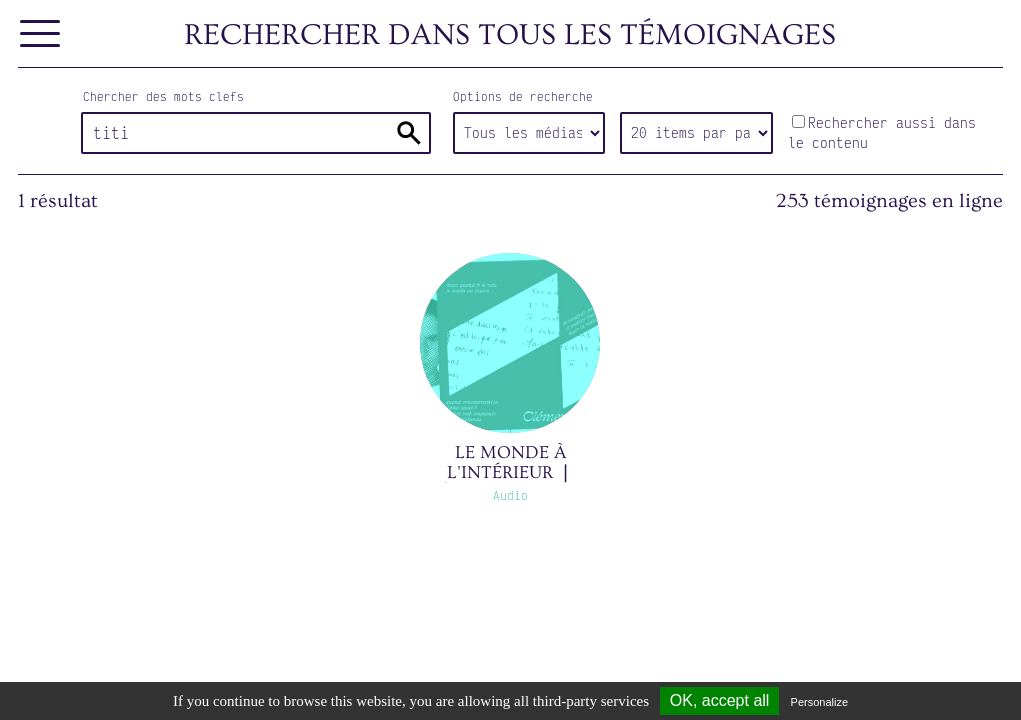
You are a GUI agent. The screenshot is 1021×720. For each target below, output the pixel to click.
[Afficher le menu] (41, 35)
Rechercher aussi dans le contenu (882, 132)
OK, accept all (720, 700)
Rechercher (409, 133)
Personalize (819, 702)
